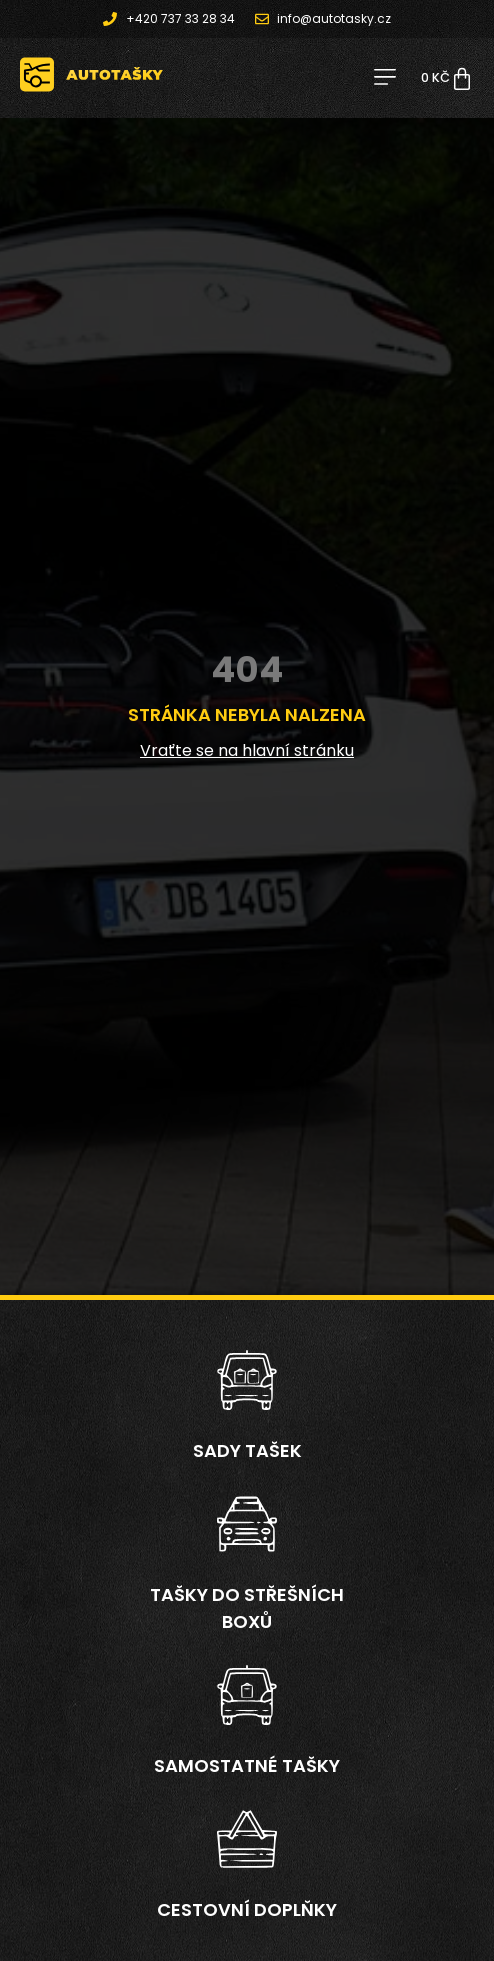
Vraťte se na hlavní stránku (247, 750)
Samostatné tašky (247, 1765)
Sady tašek (247, 1450)
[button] (384, 78)
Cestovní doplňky (247, 1909)
